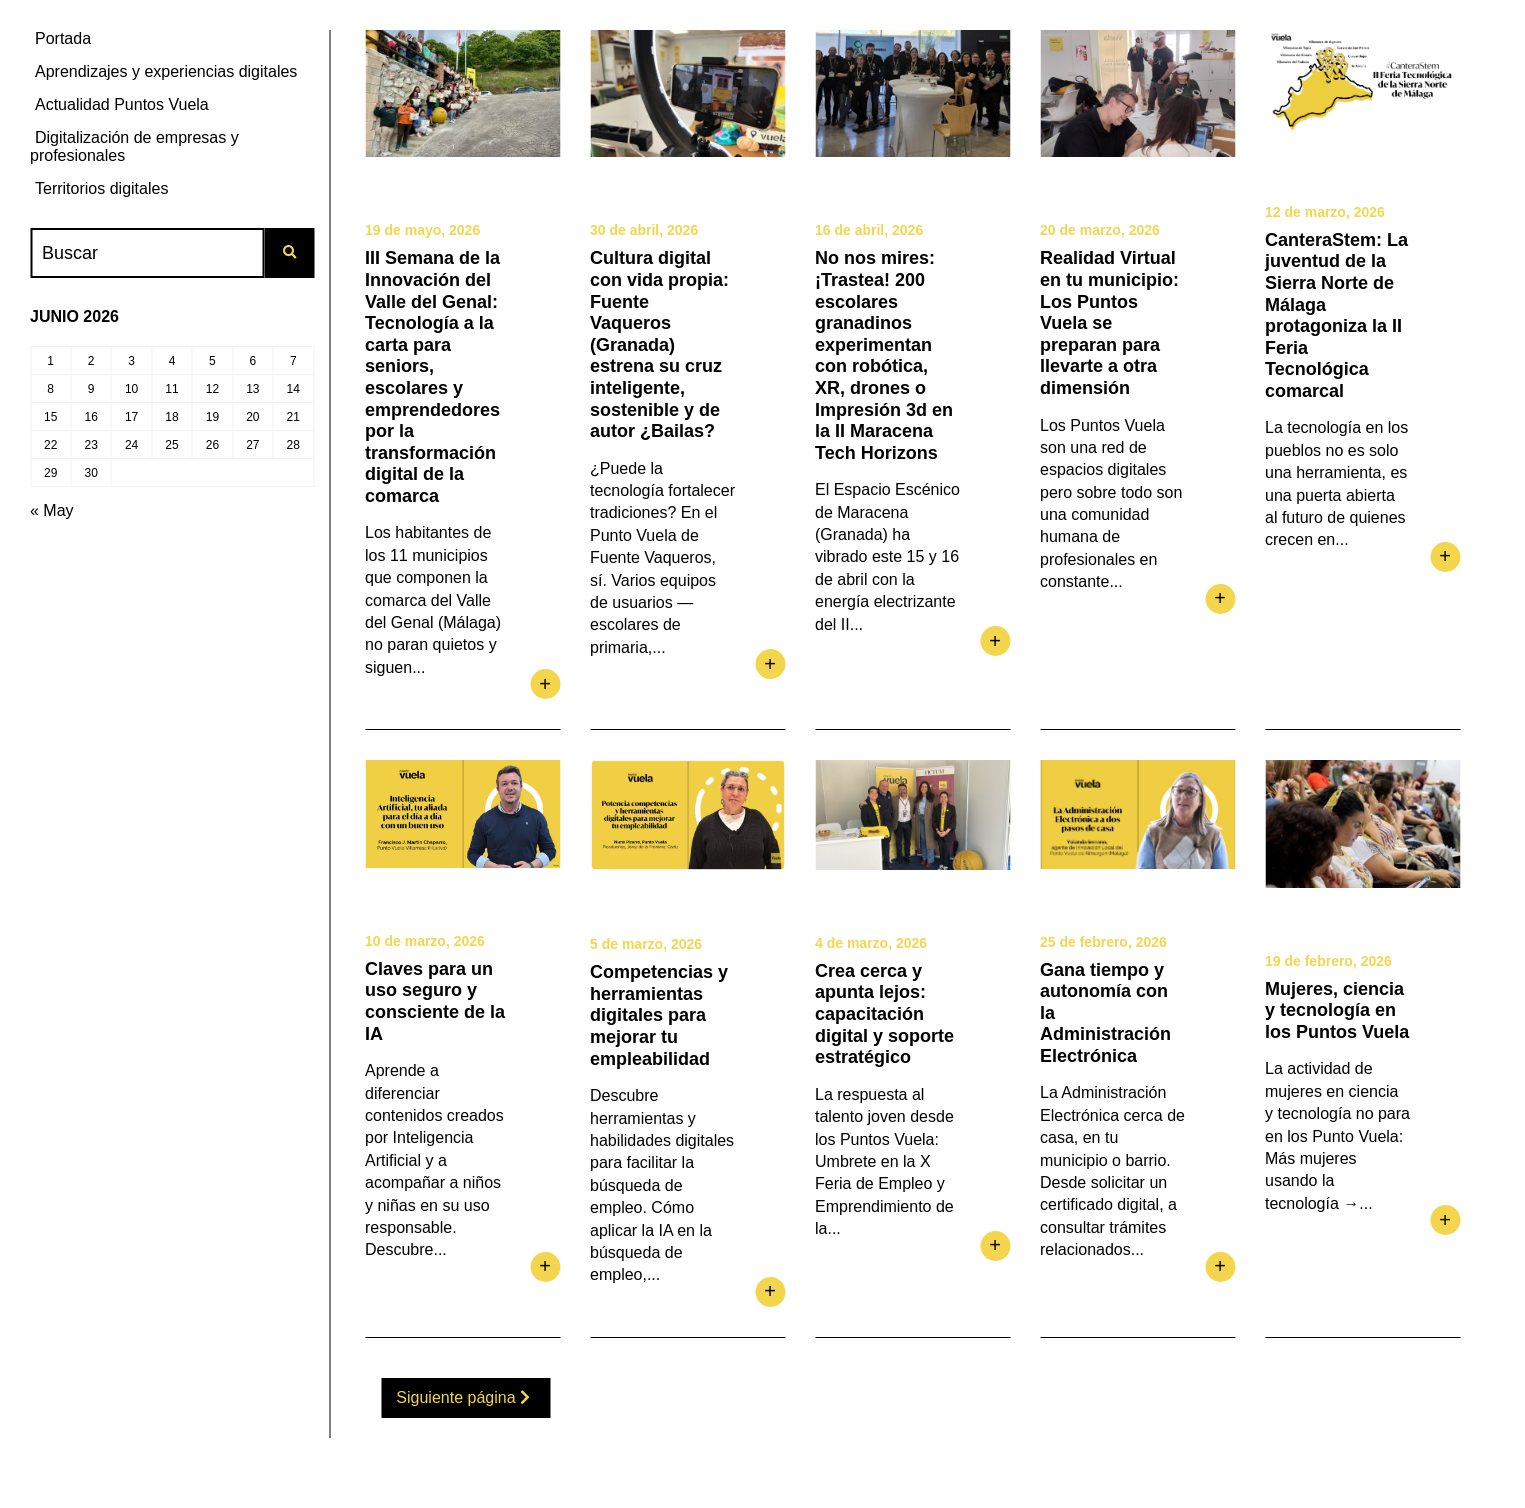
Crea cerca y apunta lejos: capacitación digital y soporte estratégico (884, 1014)
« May (52, 510)
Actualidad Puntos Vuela (122, 104)
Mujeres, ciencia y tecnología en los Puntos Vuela (1337, 1010)
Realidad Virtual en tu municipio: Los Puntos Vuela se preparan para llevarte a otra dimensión (1109, 323)
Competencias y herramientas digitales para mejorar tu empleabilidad (659, 1015)
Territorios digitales (101, 188)
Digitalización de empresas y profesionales (134, 146)
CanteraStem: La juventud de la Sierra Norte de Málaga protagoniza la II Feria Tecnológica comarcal (1336, 315)
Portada (63, 38)
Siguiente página (463, 1397)
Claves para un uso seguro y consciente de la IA (435, 1001)
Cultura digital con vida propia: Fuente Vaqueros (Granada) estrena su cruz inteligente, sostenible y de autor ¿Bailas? (659, 344)
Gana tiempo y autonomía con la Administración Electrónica (1105, 1013)
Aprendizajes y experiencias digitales (166, 71)
